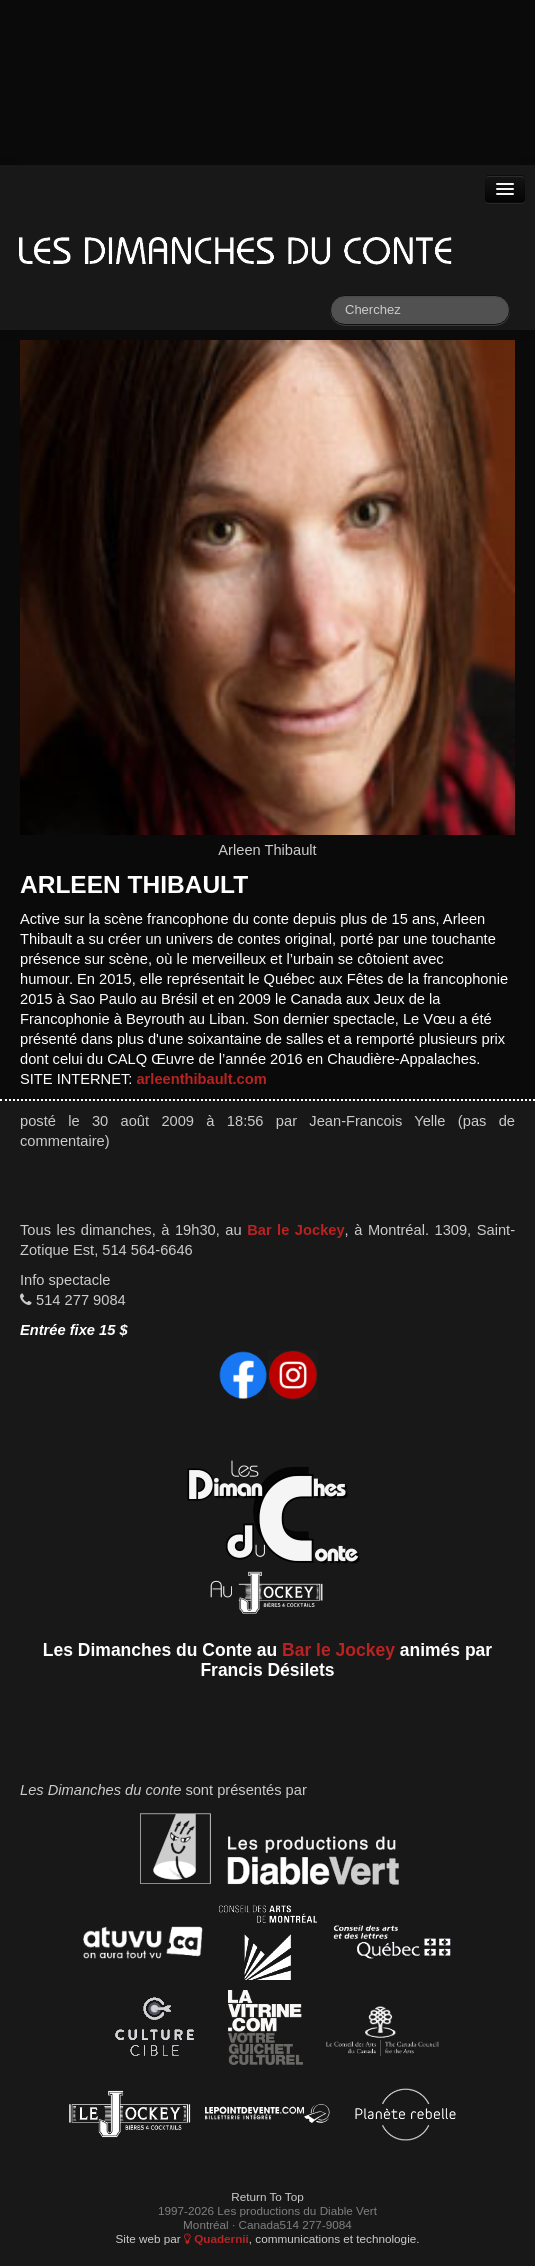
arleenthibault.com (201, 1079)
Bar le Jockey (295, 1230)
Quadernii (216, 2238)
